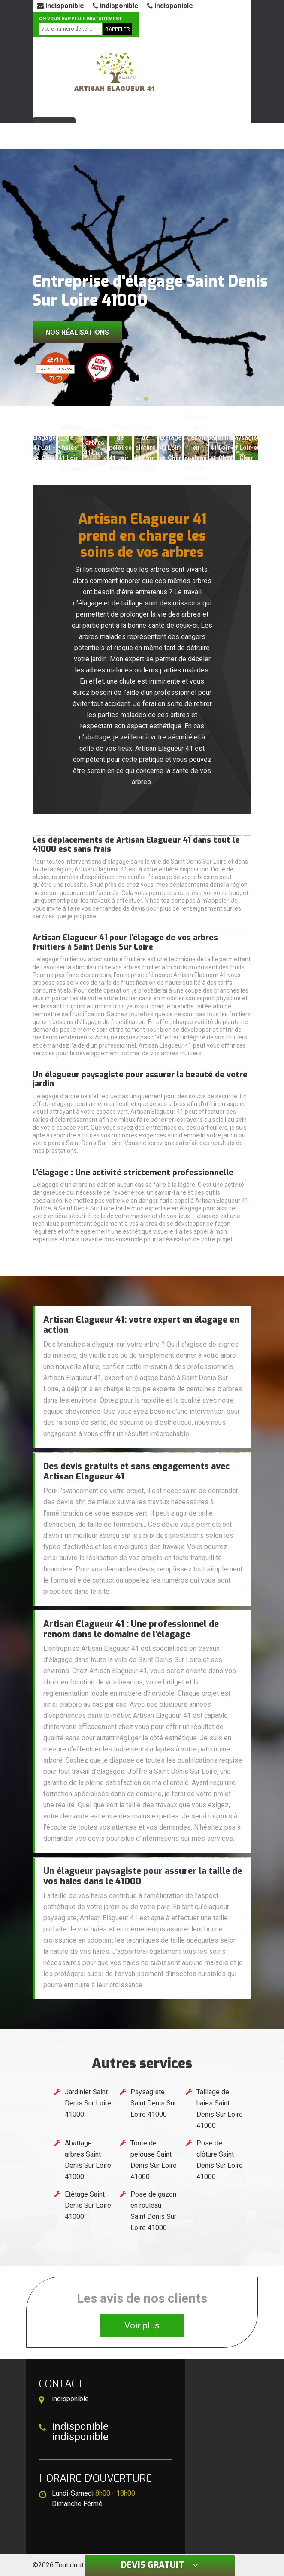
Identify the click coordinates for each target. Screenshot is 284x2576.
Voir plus (142, 2325)
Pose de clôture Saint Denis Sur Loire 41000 (219, 2160)
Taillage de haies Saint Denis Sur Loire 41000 (219, 2109)
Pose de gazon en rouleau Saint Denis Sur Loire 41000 (153, 2211)
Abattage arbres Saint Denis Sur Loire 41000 (88, 2160)
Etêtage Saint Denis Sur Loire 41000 (88, 2205)
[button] (137, 398)
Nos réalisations (77, 332)
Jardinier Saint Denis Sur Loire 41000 (88, 2103)
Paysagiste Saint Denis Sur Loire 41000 (153, 2103)
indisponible (60, 6)
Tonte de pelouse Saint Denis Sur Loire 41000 (153, 2160)
